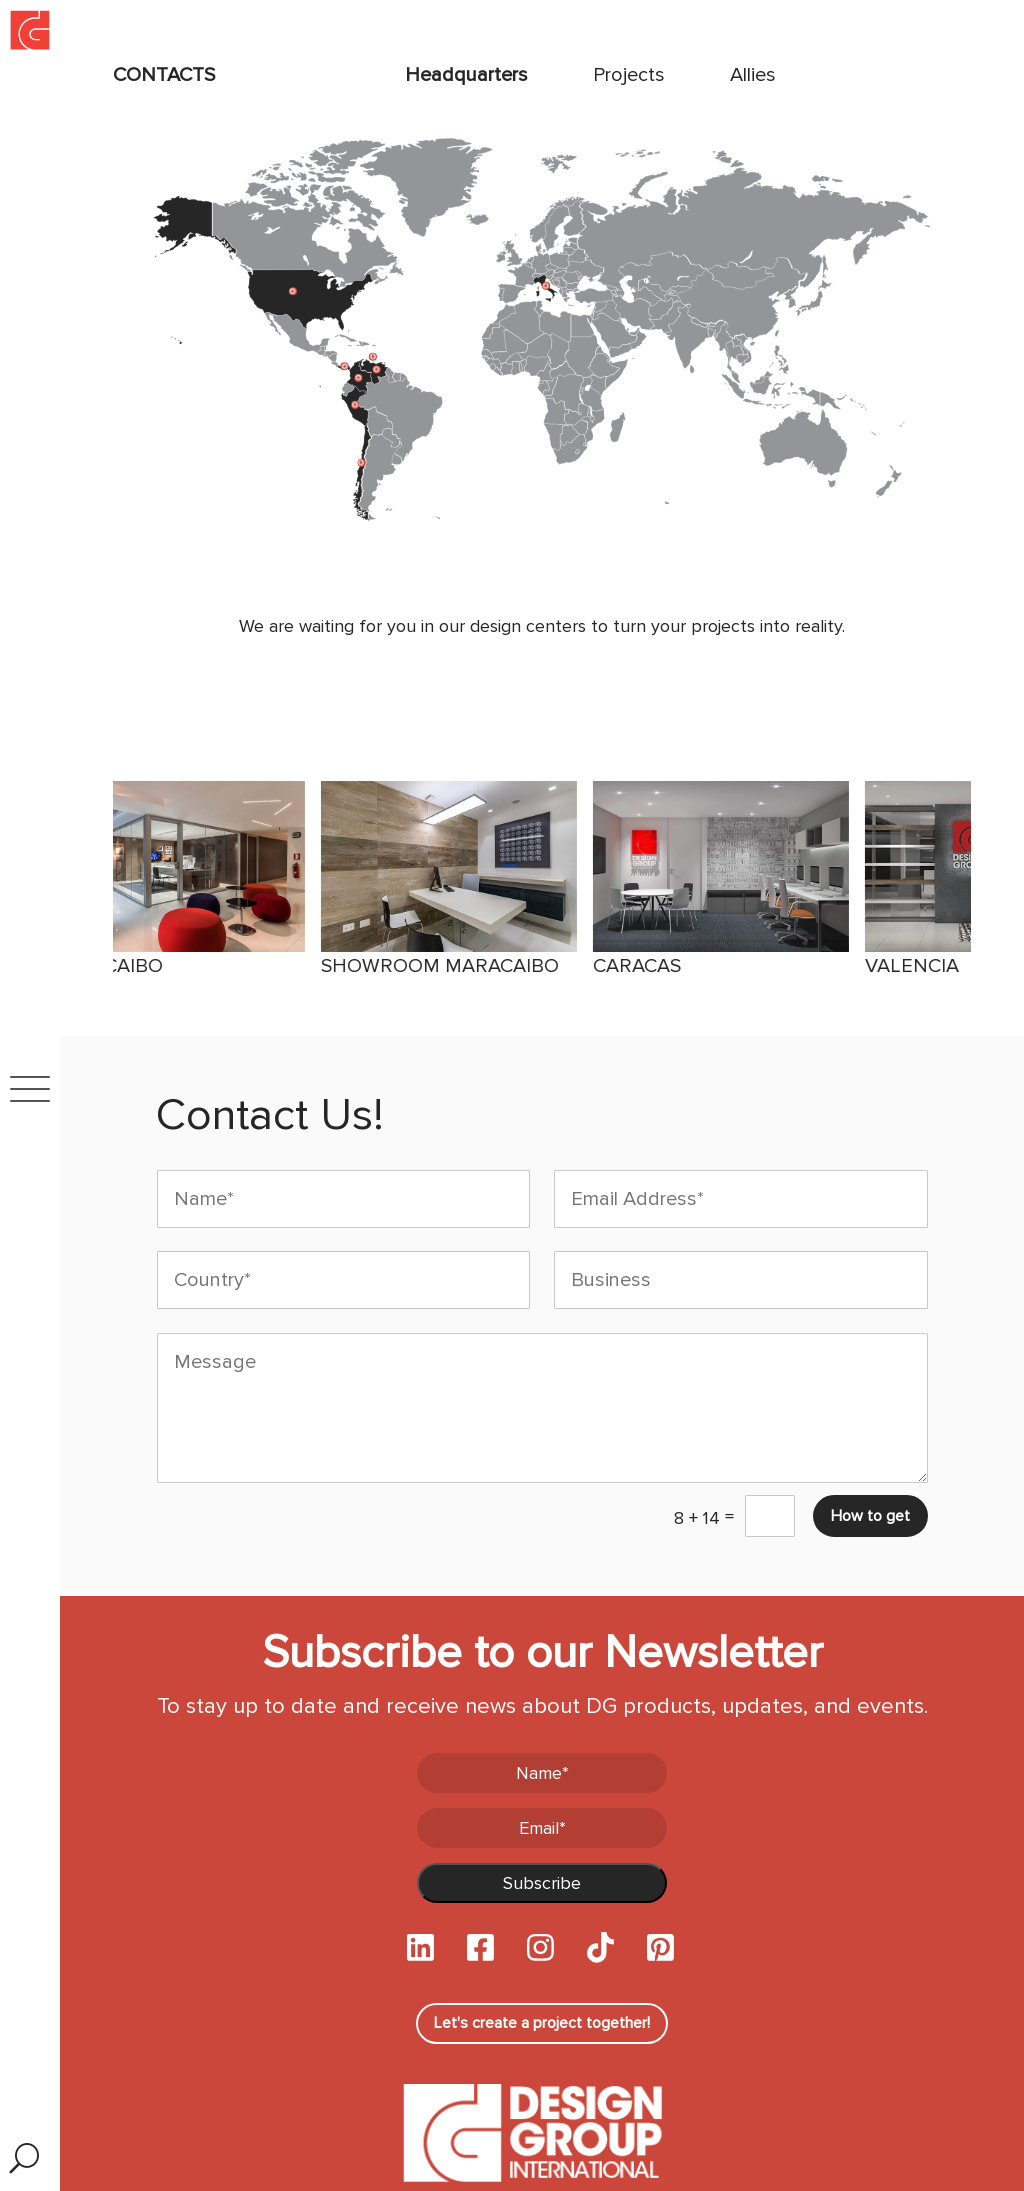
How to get (870, 1516)
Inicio (15, 6)
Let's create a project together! (542, 2023)
